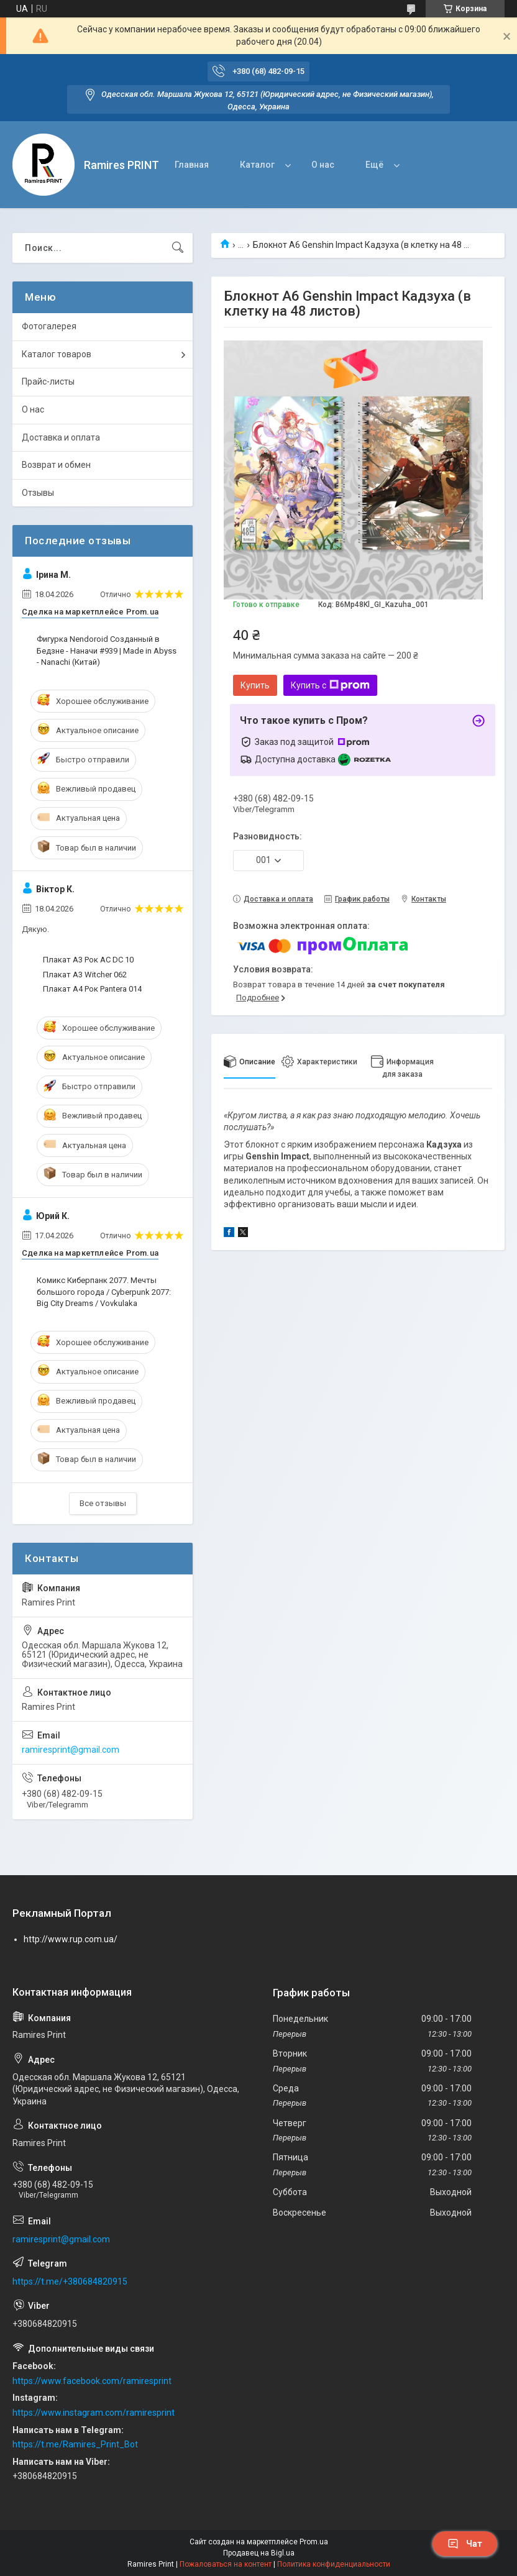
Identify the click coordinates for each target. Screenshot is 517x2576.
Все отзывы (103, 1503)
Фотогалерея (49, 326)
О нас (322, 165)
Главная (192, 165)
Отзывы (38, 493)
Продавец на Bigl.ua (259, 2553)
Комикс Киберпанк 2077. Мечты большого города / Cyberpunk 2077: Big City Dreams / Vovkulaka (104, 1291)
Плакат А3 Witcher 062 (85, 974)
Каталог (257, 165)
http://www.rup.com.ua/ (70, 1939)
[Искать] (178, 248)
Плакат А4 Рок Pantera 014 (92, 988)
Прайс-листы (48, 381)
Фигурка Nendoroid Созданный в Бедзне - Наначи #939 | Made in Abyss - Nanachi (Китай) (106, 650)
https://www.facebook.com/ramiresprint (92, 2381)
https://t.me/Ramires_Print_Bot (75, 2444)
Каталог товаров (56, 354)
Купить (255, 685)
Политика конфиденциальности (333, 2564)
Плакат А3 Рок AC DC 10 (88, 959)
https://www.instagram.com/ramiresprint (93, 2413)
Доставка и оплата (61, 437)
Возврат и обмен (56, 465)
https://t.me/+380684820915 (69, 2281)
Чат (464, 2543)
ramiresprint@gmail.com (70, 1750)
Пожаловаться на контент (226, 2564)
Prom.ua (314, 2541)
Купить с (330, 685)
